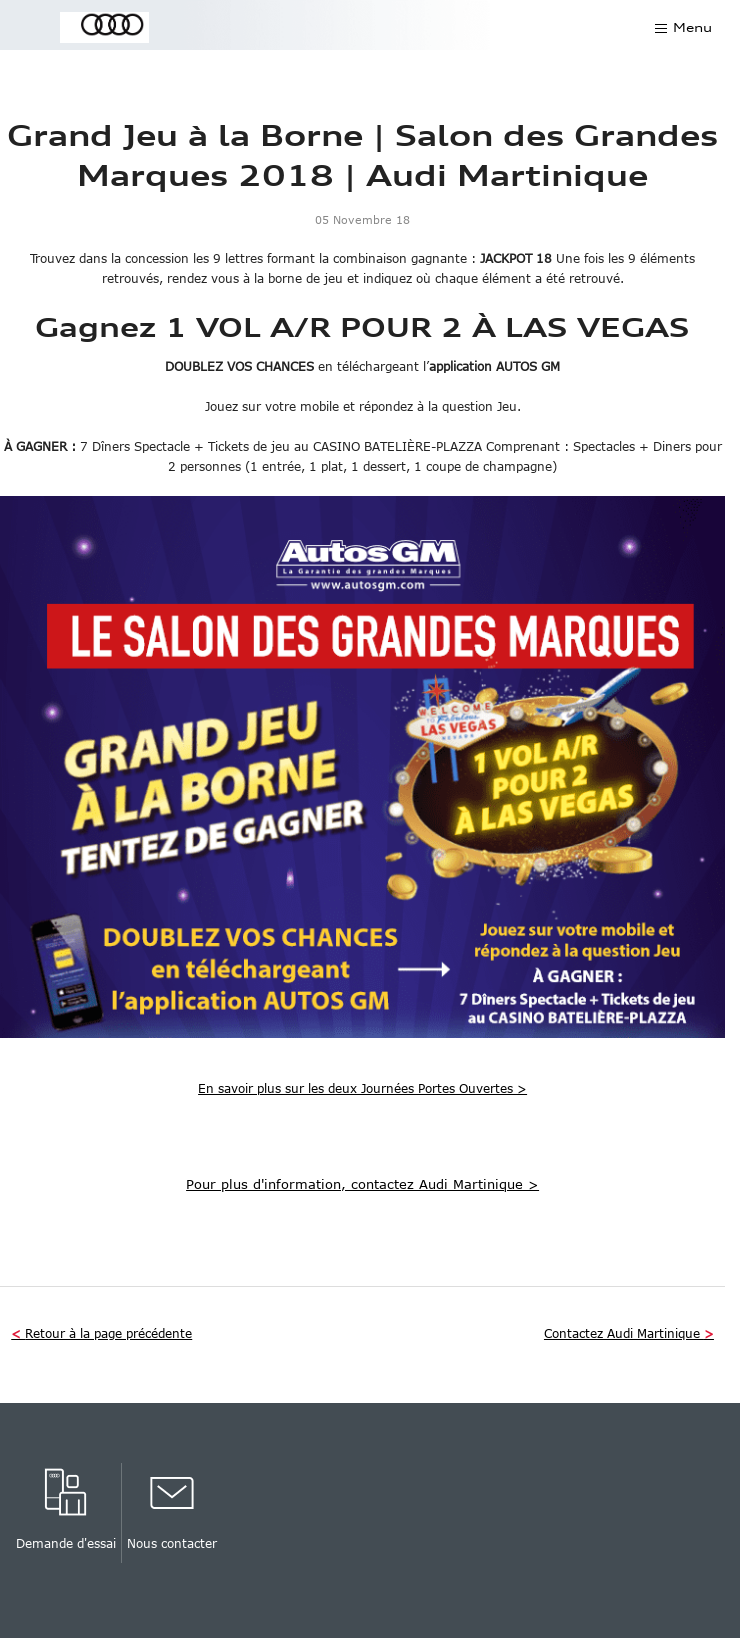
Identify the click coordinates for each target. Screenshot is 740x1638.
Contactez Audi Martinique (629, 1333)
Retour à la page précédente (101, 1333)
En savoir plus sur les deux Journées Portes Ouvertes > (362, 1088)
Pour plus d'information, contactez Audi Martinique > (362, 1184)
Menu (692, 27)
